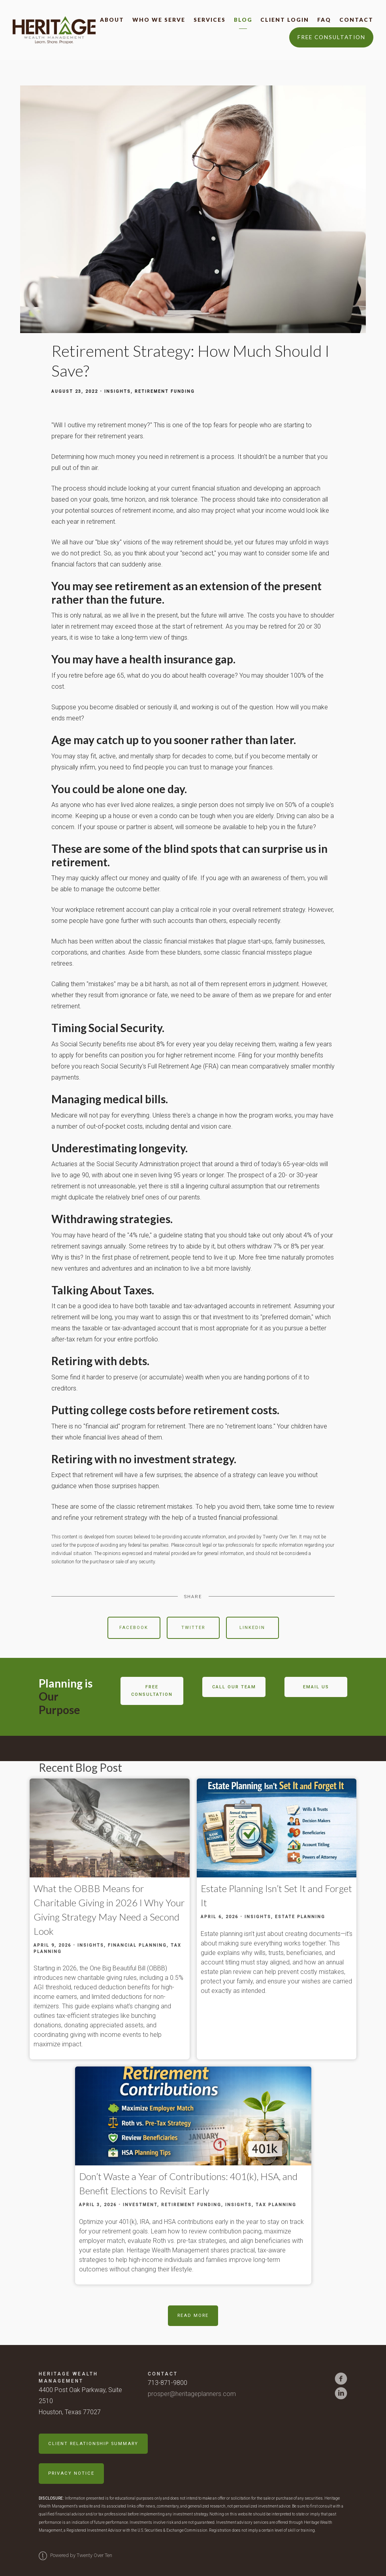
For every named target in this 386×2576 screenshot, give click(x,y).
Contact (356, 20)
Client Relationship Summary (93, 2443)
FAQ (324, 20)
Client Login (284, 20)
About (112, 20)
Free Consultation (331, 37)
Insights (117, 391)
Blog (243, 20)
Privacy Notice (71, 2473)
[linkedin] (341, 2393)
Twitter (193, 1627)
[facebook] (341, 2378)
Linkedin (252, 1627)
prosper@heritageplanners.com (192, 2394)
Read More (193, 2315)
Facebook (133, 1627)
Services (210, 20)
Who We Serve (158, 20)
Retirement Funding (165, 391)
